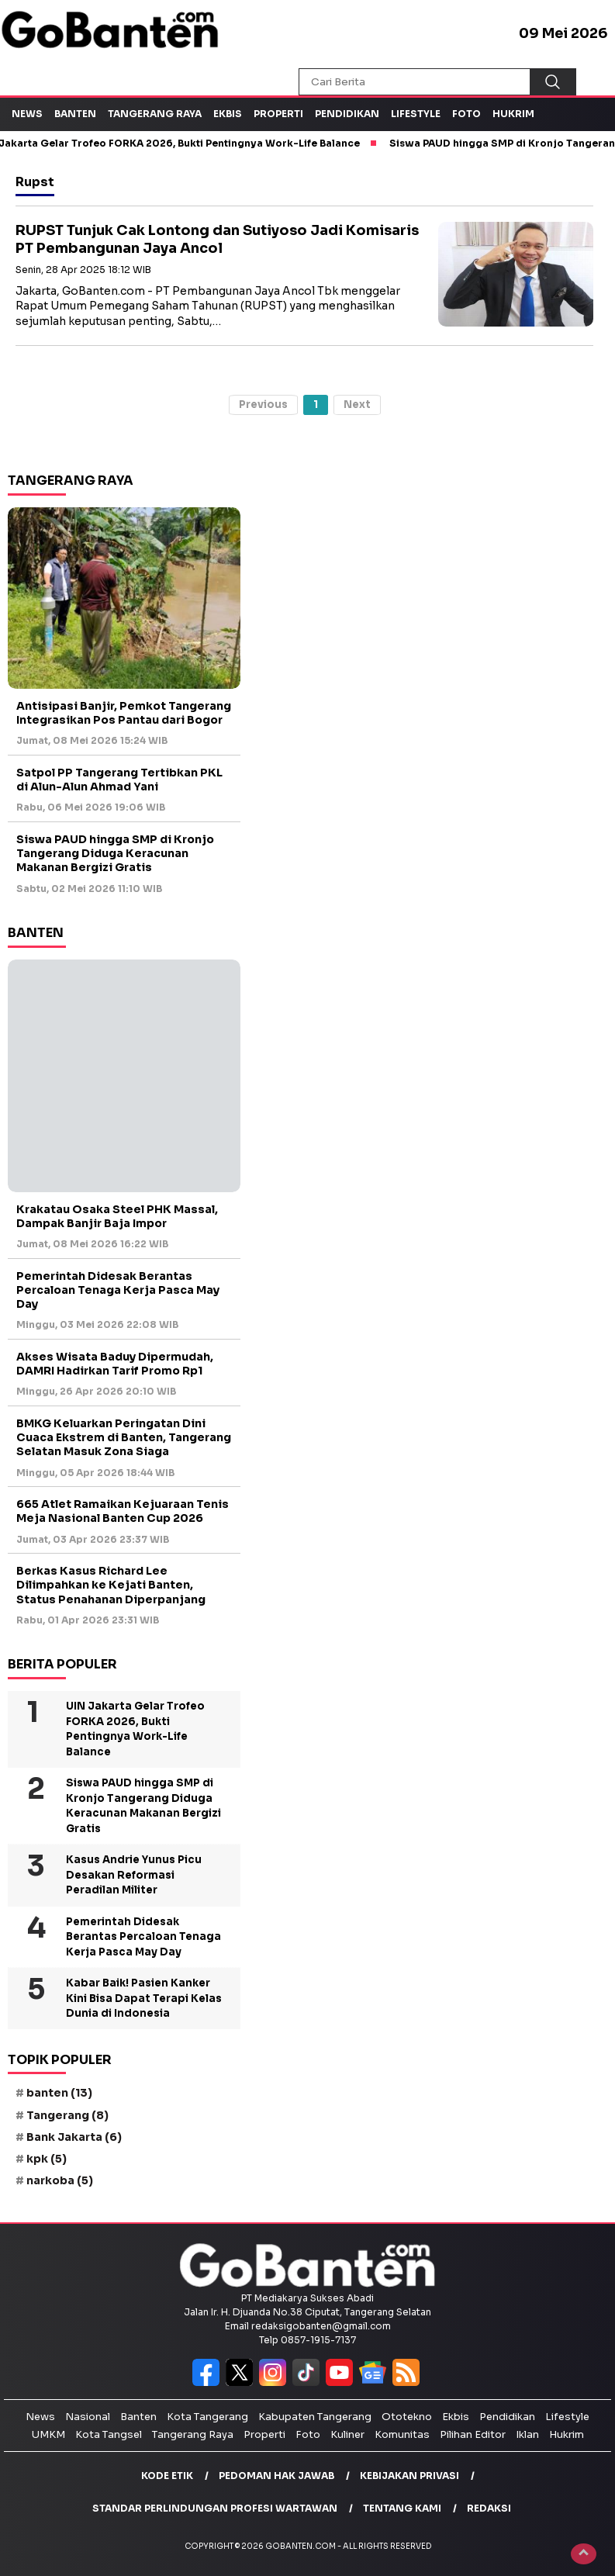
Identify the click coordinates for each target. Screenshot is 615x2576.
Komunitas (402, 2434)
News (27, 113)
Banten (75, 113)
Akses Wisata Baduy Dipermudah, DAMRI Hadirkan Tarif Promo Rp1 (114, 1364)
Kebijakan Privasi (409, 2475)
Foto (466, 113)
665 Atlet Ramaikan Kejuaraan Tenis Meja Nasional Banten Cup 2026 (122, 1511)
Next (357, 404)
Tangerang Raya (155, 113)
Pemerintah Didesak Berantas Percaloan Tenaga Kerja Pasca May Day (117, 1290)
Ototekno (407, 2416)
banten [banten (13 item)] (59, 2093)
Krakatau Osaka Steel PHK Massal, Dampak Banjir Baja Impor (117, 1216)
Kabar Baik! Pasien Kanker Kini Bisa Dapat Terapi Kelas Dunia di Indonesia (144, 1998)
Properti (278, 113)
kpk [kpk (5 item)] (46, 2159)
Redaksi (489, 2508)
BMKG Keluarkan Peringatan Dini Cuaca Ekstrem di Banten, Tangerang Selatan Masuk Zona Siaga (123, 1437)
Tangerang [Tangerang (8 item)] (67, 2115)
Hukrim (513, 113)
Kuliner (347, 2434)
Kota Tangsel (108, 2434)
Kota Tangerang (207, 2416)
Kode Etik (167, 2475)
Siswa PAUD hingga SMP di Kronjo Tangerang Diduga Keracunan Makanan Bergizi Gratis (115, 853)
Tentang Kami (402, 2508)
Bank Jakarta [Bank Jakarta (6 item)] (74, 2137)
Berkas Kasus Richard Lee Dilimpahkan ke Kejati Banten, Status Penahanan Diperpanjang (111, 1585)
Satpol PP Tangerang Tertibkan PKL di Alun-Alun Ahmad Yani (119, 780)
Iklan (527, 2434)
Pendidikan (347, 113)
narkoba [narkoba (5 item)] (59, 2180)
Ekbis (227, 113)
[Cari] (553, 81)
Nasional (87, 2416)
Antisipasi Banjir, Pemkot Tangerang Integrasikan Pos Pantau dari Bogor (123, 713)
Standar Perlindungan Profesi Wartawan (214, 2508)
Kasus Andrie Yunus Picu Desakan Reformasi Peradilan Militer (134, 1875)
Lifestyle (416, 113)
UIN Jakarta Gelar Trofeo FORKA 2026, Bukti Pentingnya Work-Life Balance (135, 1728)
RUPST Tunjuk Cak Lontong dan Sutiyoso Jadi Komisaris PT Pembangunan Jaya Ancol (217, 239)
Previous (263, 404)
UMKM (48, 2434)
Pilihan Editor (473, 2434)
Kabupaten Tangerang (314, 2416)
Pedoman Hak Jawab (276, 2475)
